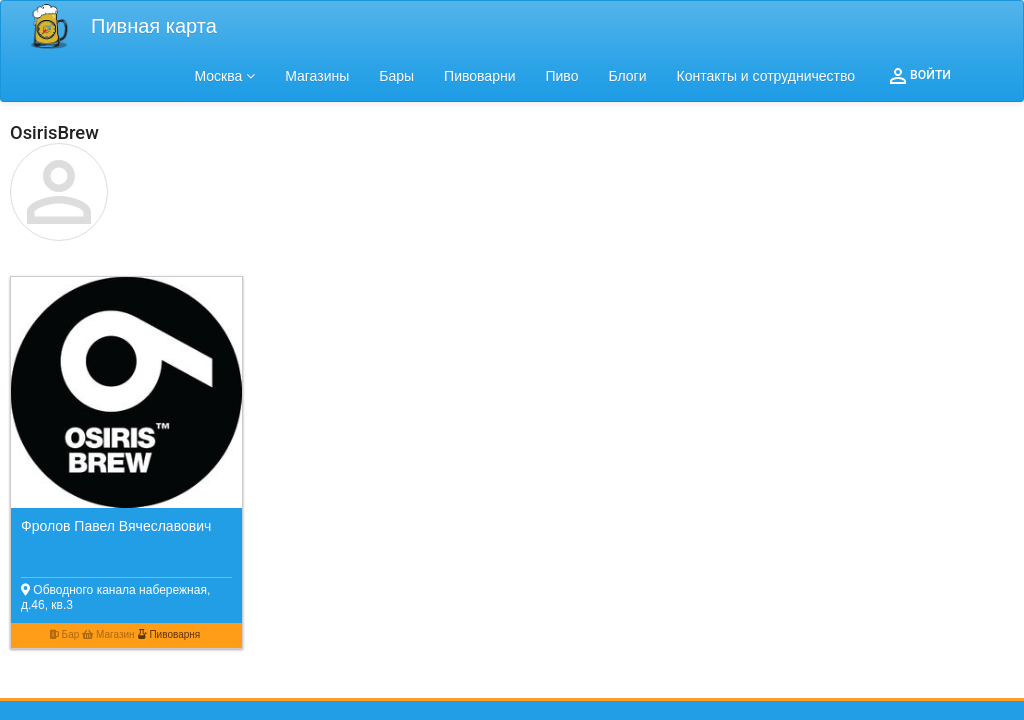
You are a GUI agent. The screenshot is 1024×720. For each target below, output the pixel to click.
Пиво (561, 76)
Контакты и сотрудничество (766, 76)
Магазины (317, 76)
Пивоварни (479, 76)
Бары (396, 76)
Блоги (627, 76)
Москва (225, 76)
